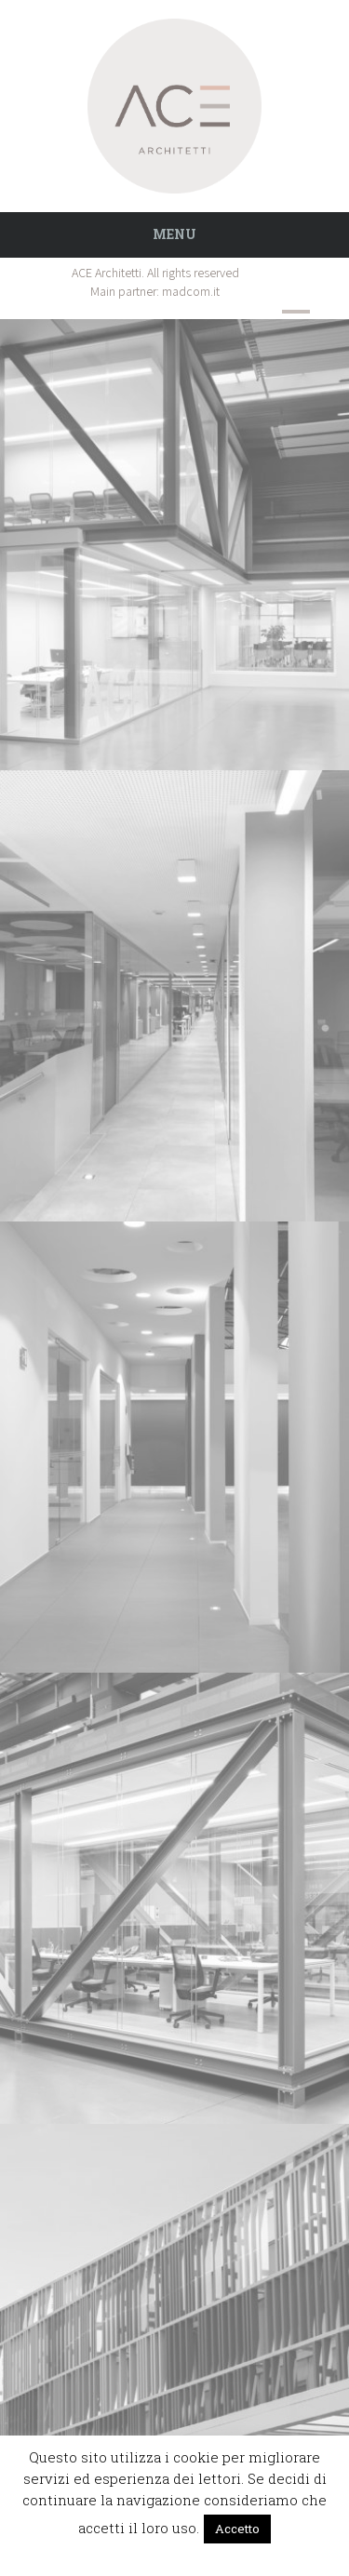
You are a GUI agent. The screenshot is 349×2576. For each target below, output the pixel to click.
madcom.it (191, 291)
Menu (174, 234)
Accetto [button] (237, 2528)
